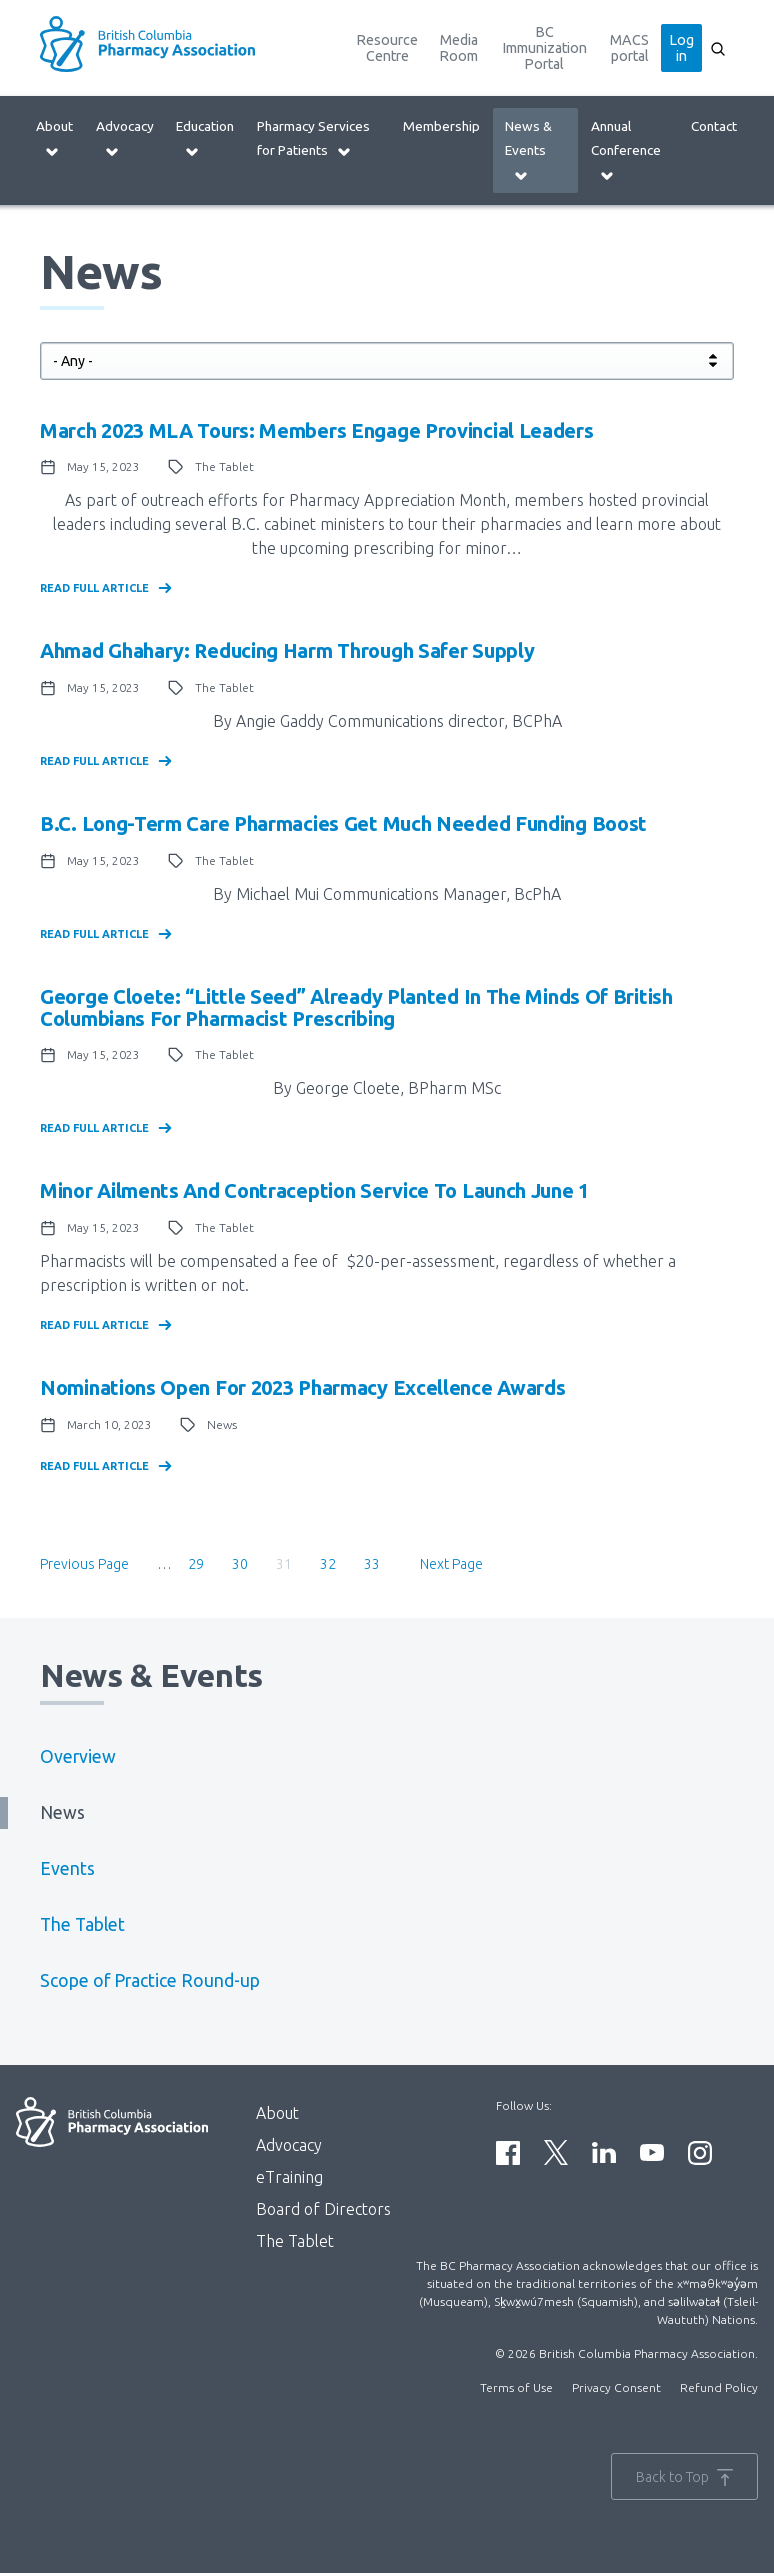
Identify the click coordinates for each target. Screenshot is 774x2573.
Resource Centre (387, 48)
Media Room (458, 48)
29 (202, 1563)
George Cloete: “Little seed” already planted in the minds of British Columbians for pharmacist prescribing (356, 1007)
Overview (78, 1756)
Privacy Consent (616, 2387)
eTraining (289, 2177)
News (62, 1812)
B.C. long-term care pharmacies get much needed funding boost (343, 823)
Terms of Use (516, 2387)
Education (205, 138)
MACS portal (629, 48)
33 (378, 1563)
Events (67, 1868)
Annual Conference (626, 150)
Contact (714, 126)
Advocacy (125, 138)
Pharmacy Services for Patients (313, 138)
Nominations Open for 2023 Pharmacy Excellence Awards (302, 1387)
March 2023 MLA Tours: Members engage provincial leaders (317, 430)
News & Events (528, 150)
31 (290, 1566)
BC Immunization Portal (544, 48)
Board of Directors (323, 2209)
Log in (681, 48)
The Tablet (82, 1924)
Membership (441, 126)
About (54, 138)
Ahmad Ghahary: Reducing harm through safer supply (287, 650)
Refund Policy (719, 2387)
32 (334, 1563)
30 (246, 1563)
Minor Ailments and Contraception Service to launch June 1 (314, 1190)
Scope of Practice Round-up (150, 1980)
